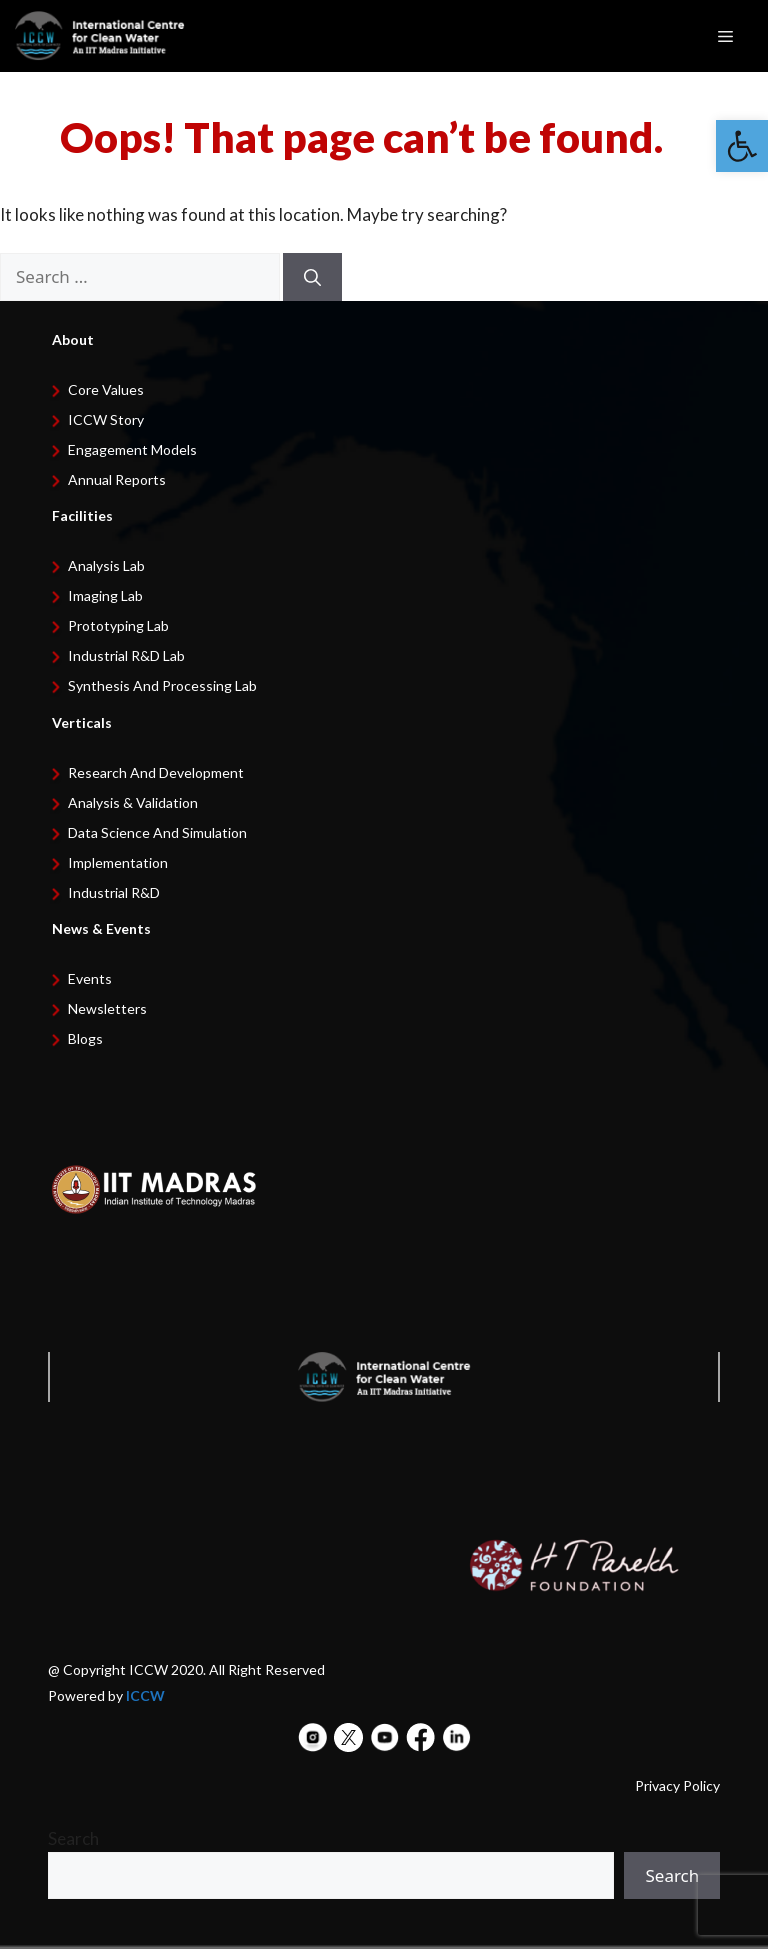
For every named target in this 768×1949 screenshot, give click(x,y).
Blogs (85, 1038)
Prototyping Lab (118, 625)
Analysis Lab (106, 565)
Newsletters (107, 1008)
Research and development (156, 772)
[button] (742, 146)
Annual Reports (117, 479)
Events (90, 978)
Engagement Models (132, 449)
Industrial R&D (114, 892)
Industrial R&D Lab (126, 655)
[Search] (312, 277)
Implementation (118, 862)
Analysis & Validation (133, 802)
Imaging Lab (105, 595)
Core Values (106, 389)
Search (73, 1838)
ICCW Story (106, 419)
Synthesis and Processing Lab (162, 685)
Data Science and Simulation (157, 832)
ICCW (145, 1695)
